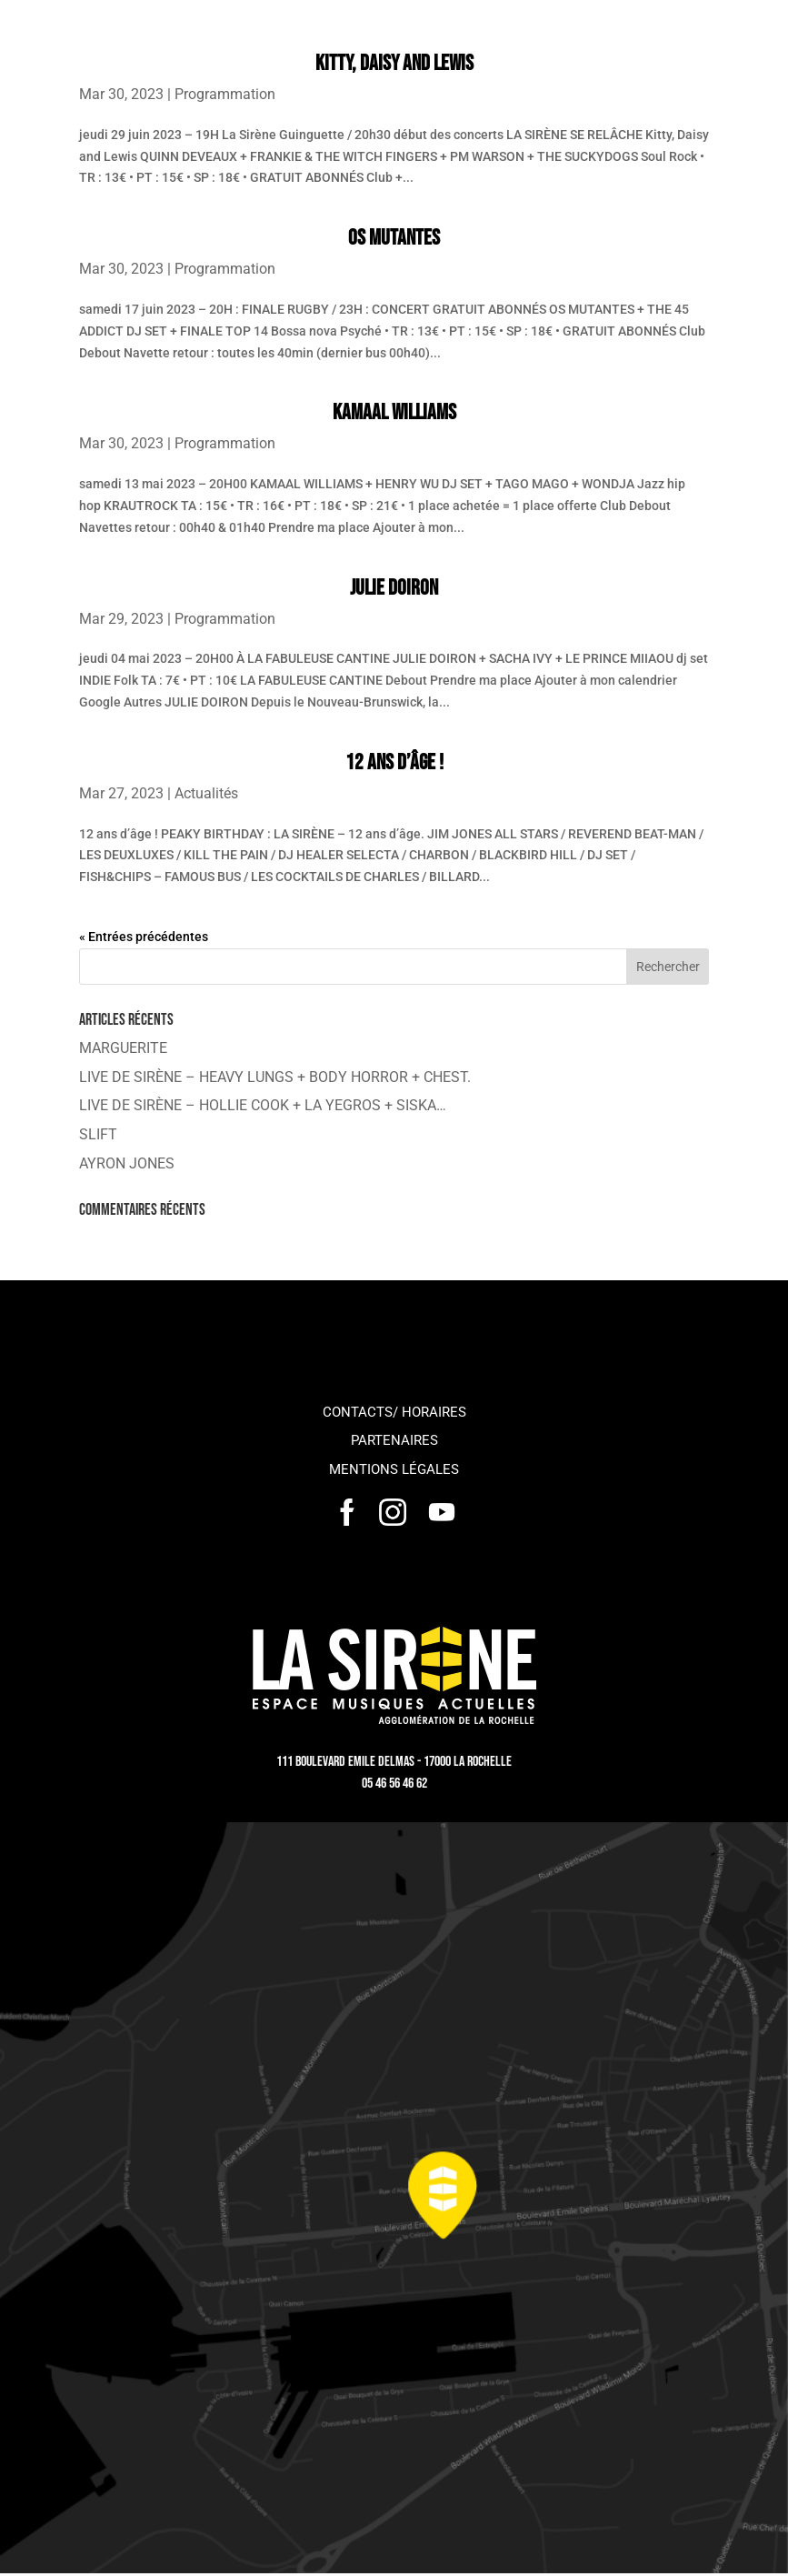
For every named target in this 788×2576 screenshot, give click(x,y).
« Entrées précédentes (143, 936)
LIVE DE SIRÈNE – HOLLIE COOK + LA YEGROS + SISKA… (262, 1105)
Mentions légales (394, 1469)
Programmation (225, 94)
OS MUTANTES (394, 238)
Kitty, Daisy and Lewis (394, 63)
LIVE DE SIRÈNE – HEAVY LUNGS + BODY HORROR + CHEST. (275, 1077)
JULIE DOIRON (394, 588)
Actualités (206, 793)
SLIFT (98, 1134)
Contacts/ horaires (394, 1412)
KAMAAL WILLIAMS (394, 412)
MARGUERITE (123, 1048)
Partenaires (394, 1440)
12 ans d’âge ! (394, 762)
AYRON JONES (127, 1163)
